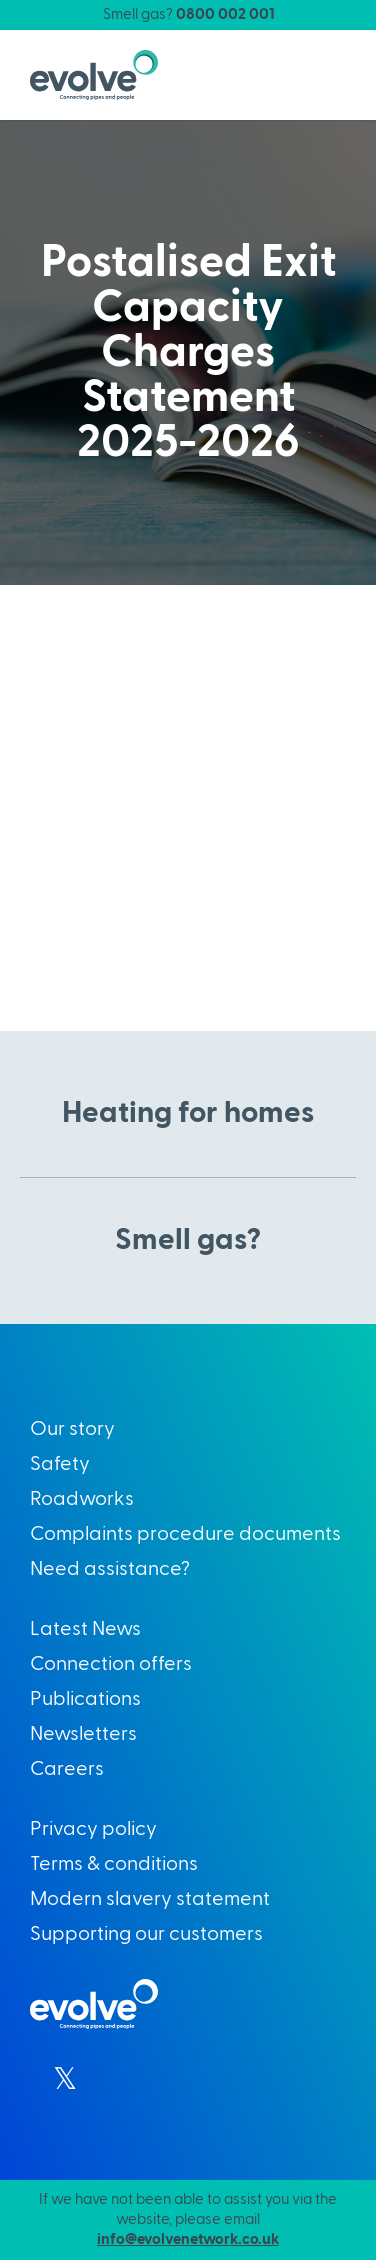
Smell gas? (188, 14)
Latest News (85, 1629)
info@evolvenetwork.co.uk (188, 2239)
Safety (60, 1464)
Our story (72, 1429)
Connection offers (111, 1664)
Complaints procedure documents (185, 1534)
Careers (67, 1769)
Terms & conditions (114, 1864)
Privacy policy (93, 1829)
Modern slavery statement (150, 1899)
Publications (85, 1699)
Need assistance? (110, 1569)
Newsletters (83, 1734)
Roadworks (82, 1499)
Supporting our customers (146, 1934)
